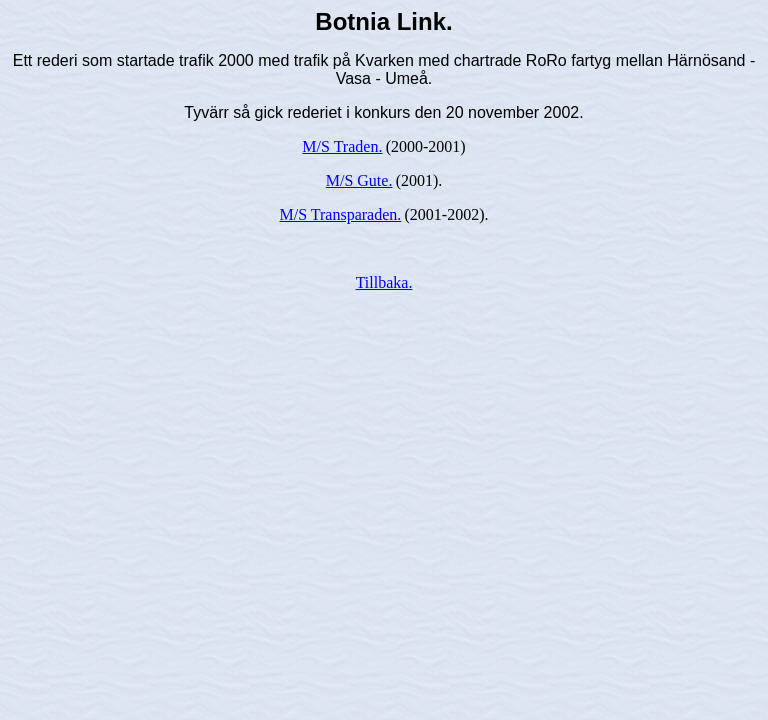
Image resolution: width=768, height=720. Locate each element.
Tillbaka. (384, 282)
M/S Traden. (342, 146)
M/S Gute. (359, 180)
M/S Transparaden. (340, 214)
